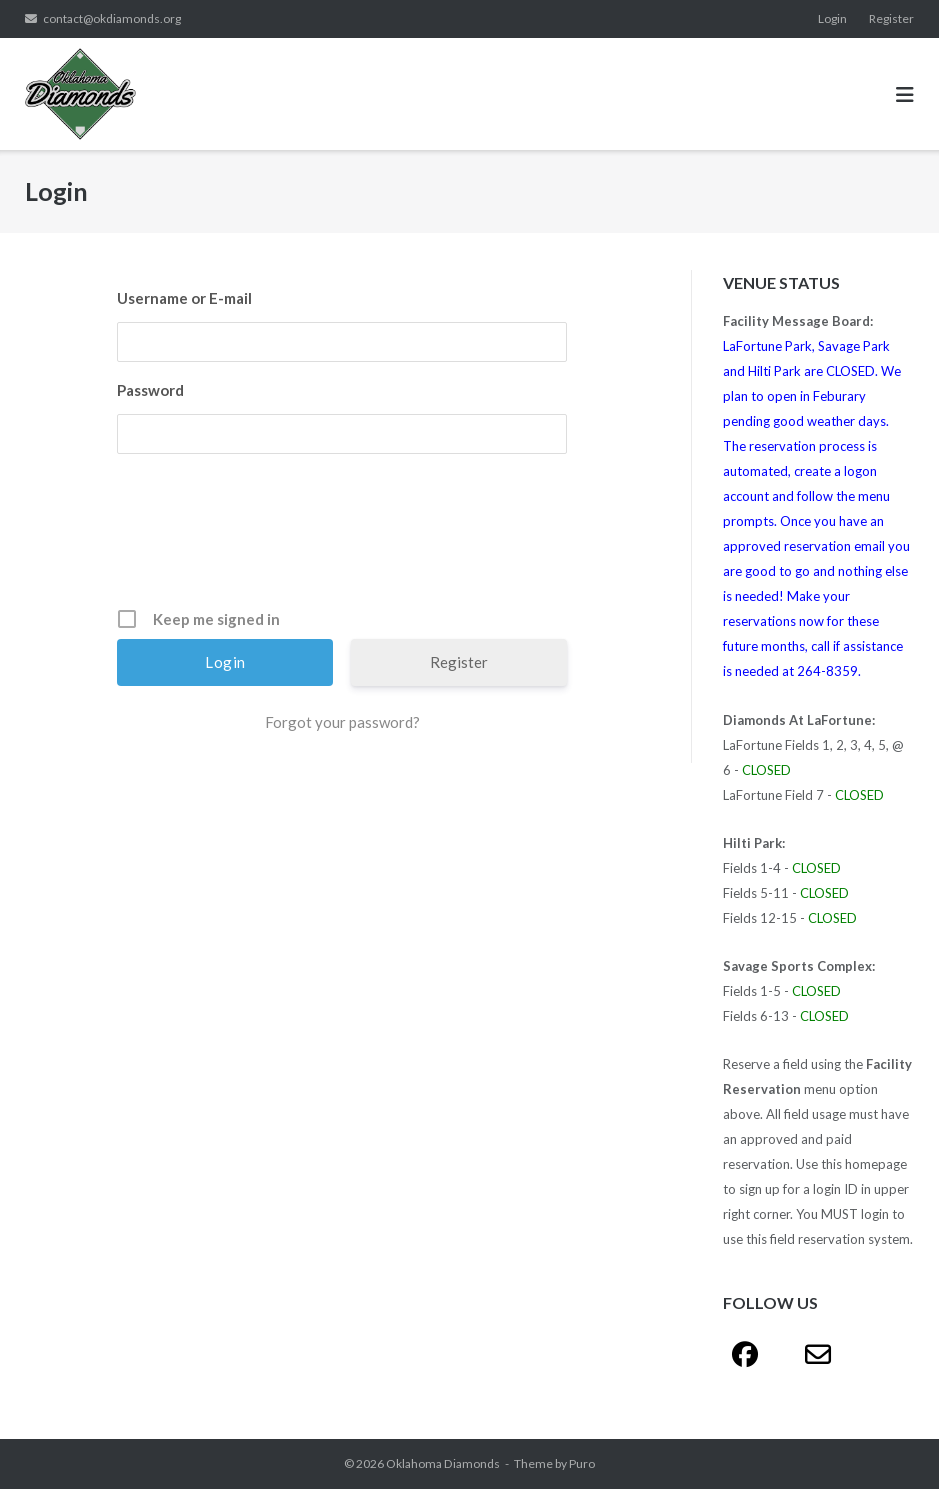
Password (150, 390)
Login (832, 18)
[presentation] (344, 538)
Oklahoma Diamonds (443, 1463)
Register (891, 18)
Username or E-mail (184, 298)
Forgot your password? (342, 722)
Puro (582, 1463)
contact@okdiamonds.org (112, 18)
